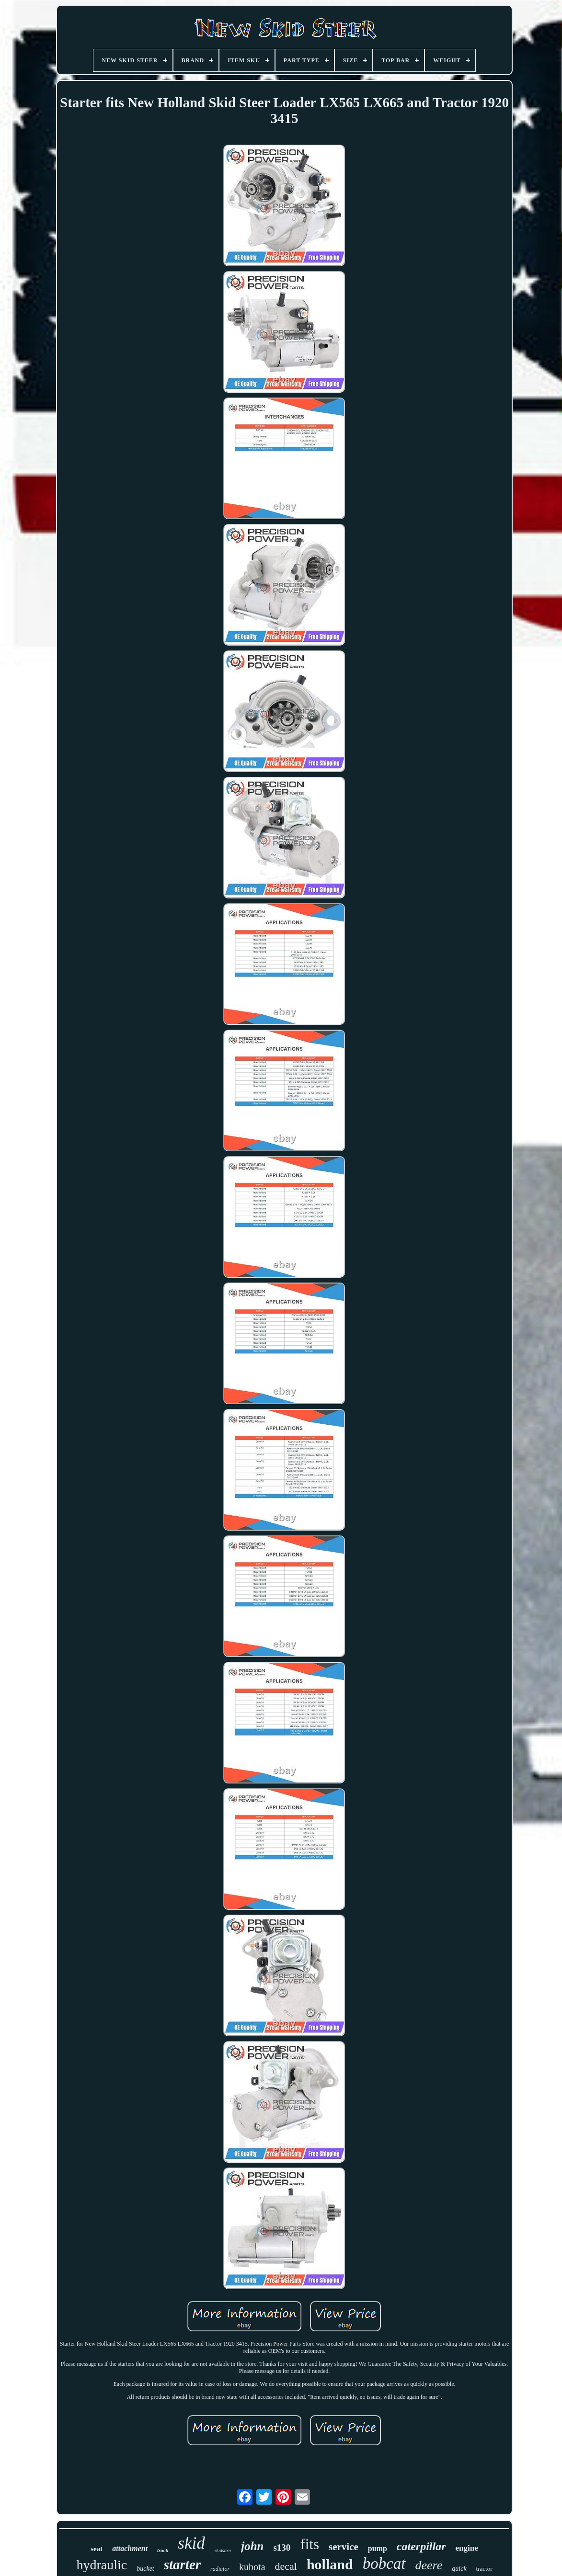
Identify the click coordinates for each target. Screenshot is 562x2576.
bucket (145, 2568)
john (252, 2546)
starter (182, 2564)
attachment (130, 2548)
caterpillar (421, 2546)
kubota (252, 2567)
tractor (484, 2568)
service (343, 2547)
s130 (281, 2547)
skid (191, 2543)
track (162, 2550)
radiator (219, 2568)
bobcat (384, 2563)
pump (377, 2548)
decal (286, 2566)
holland (330, 2564)
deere (429, 2565)
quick (459, 2568)
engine (466, 2548)
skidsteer (223, 2550)
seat (97, 2549)
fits (309, 2544)
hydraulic (101, 2564)
